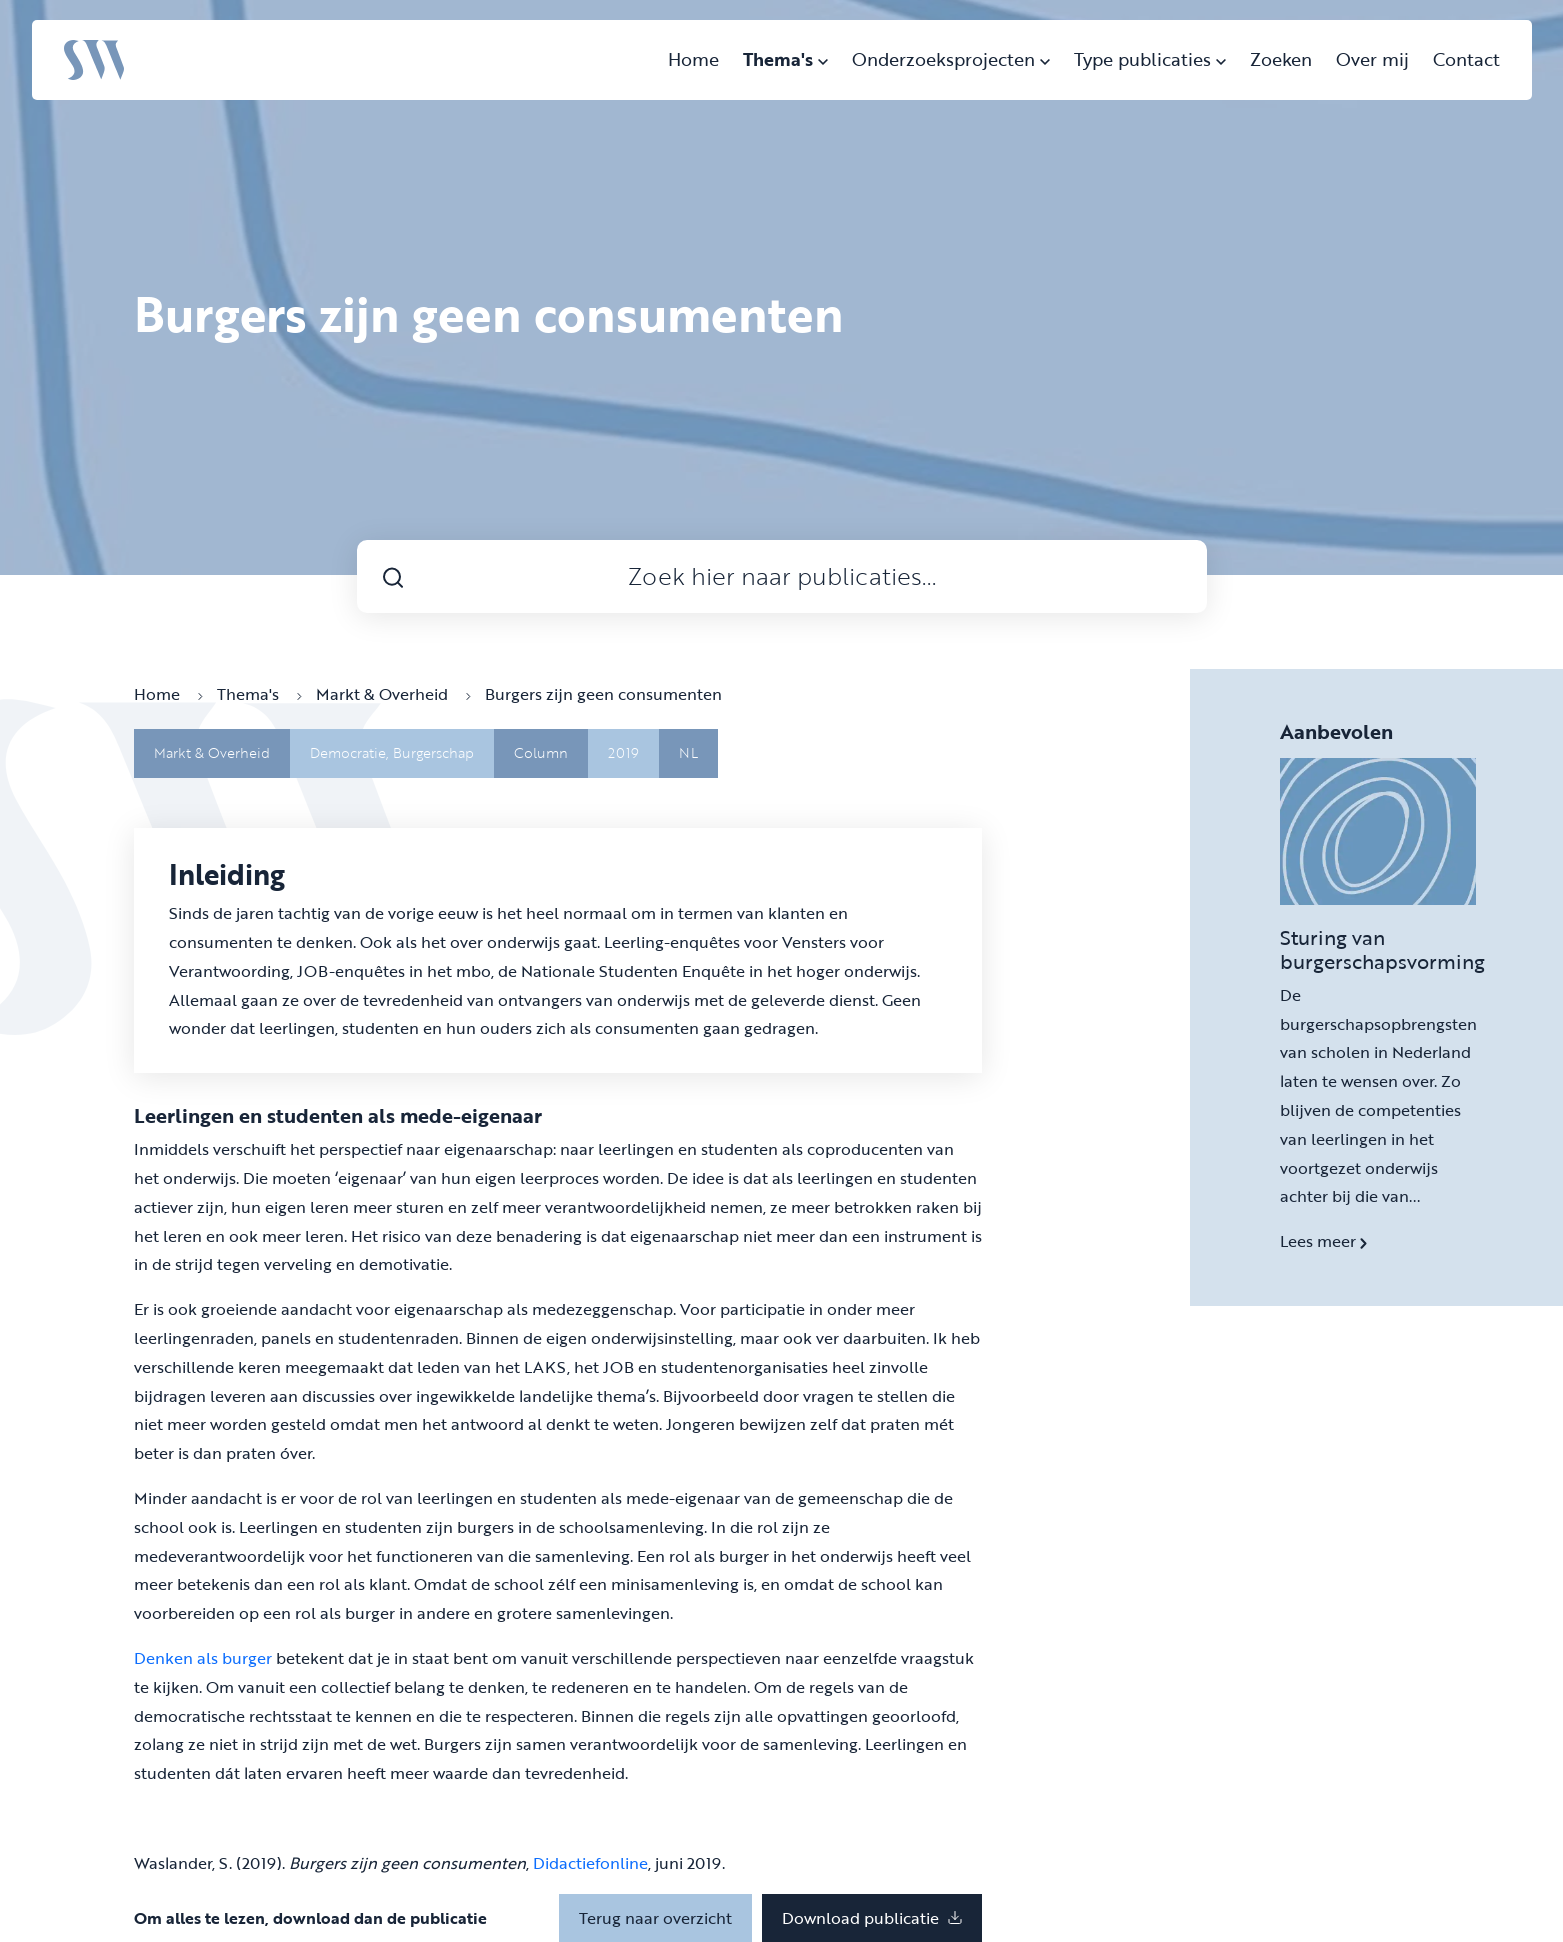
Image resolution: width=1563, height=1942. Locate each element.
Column (541, 752)
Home (693, 59)
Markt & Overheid (393, 694)
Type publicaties (1150, 59)
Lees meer (1323, 1241)
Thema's (785, 59)
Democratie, (351, 752)
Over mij (1372, 59)
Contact (1466, 59)
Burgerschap (433, 752)
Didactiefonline (590, 1863)
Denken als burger (203, 1658)
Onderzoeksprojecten (951, 59)
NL (688, 752)
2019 (623, 752)
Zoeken (1281, 59)
